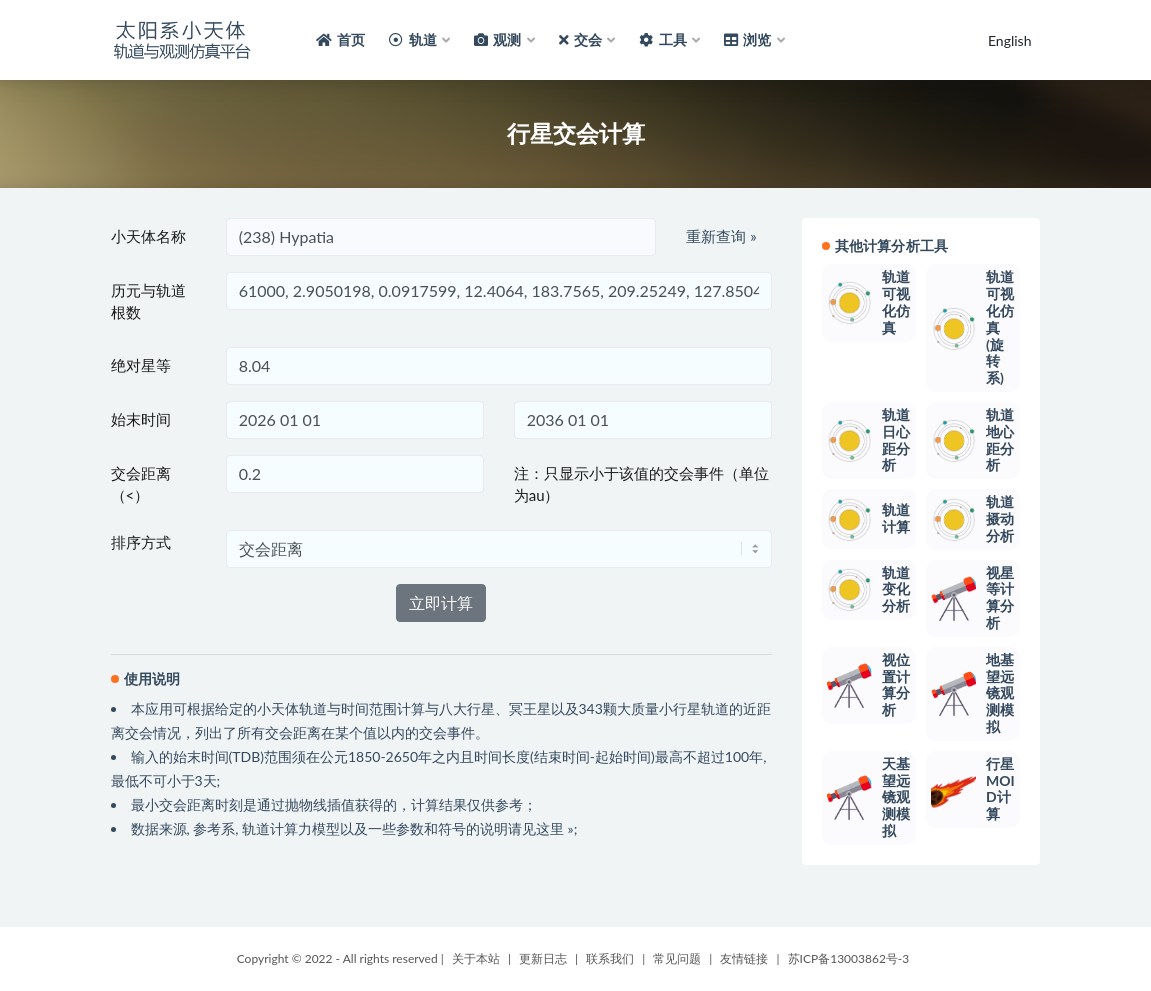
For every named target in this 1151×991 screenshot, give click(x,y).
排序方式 (141, 542)
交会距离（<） (141, 484)
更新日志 (543, 958)
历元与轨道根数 (148, 301)
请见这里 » (541, 828)
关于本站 (476, 958)
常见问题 (677, 958)
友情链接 (744, 958)
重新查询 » (721, 236)
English (1010, 40)
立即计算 (441, 602)
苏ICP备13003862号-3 (849, 958)
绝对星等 (141, 365)
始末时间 (141, 419)
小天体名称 (148, 236)
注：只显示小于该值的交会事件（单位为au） (641, 484)
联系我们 (610, 958)
